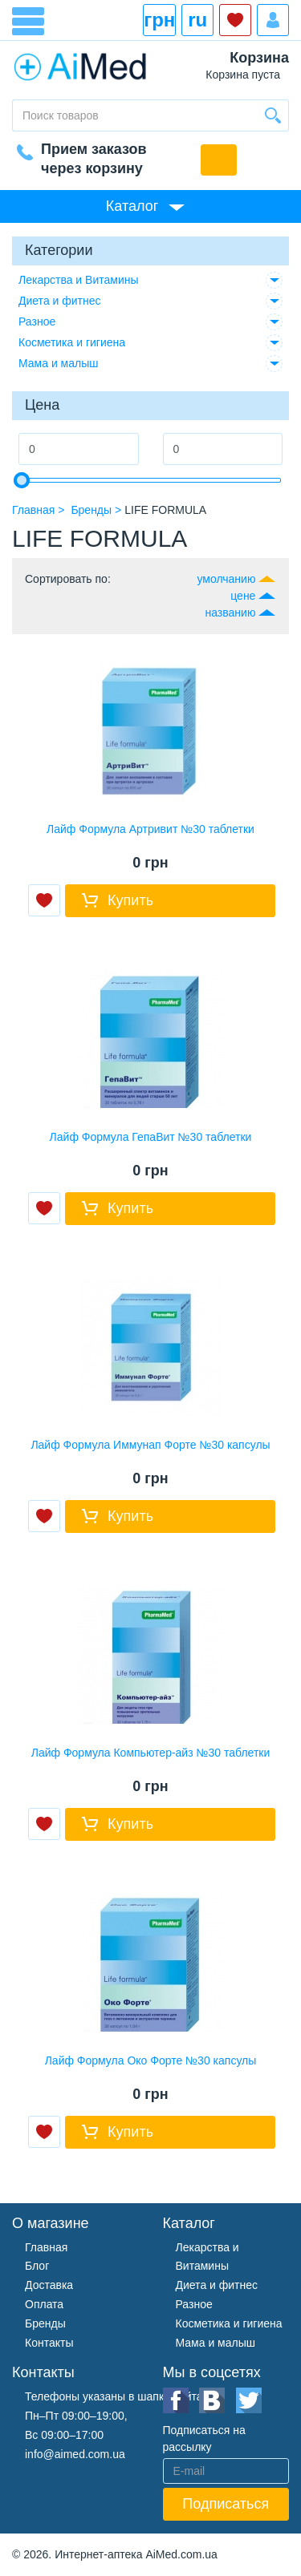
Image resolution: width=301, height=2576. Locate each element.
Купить (130, 900)
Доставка (49, 2285)
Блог (37, 2265)
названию (230, 612)
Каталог (132, 206)
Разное (36, 321)
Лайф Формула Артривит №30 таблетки (150, 829)
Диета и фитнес (59, 300)
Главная (46, 2247)
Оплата (44, 2304)
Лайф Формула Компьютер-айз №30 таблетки (150, 1752)
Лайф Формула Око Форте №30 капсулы (151, 2060)
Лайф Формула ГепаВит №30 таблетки (151, 1136)
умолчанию (226, 578)
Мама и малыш (58, 363)
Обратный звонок (219, 160)
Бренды (45, 2323)
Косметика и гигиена (71, 342)
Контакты (49, 2342)
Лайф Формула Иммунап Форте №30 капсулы (150, 1444)
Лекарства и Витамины (78, 279)
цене (242, 595)
